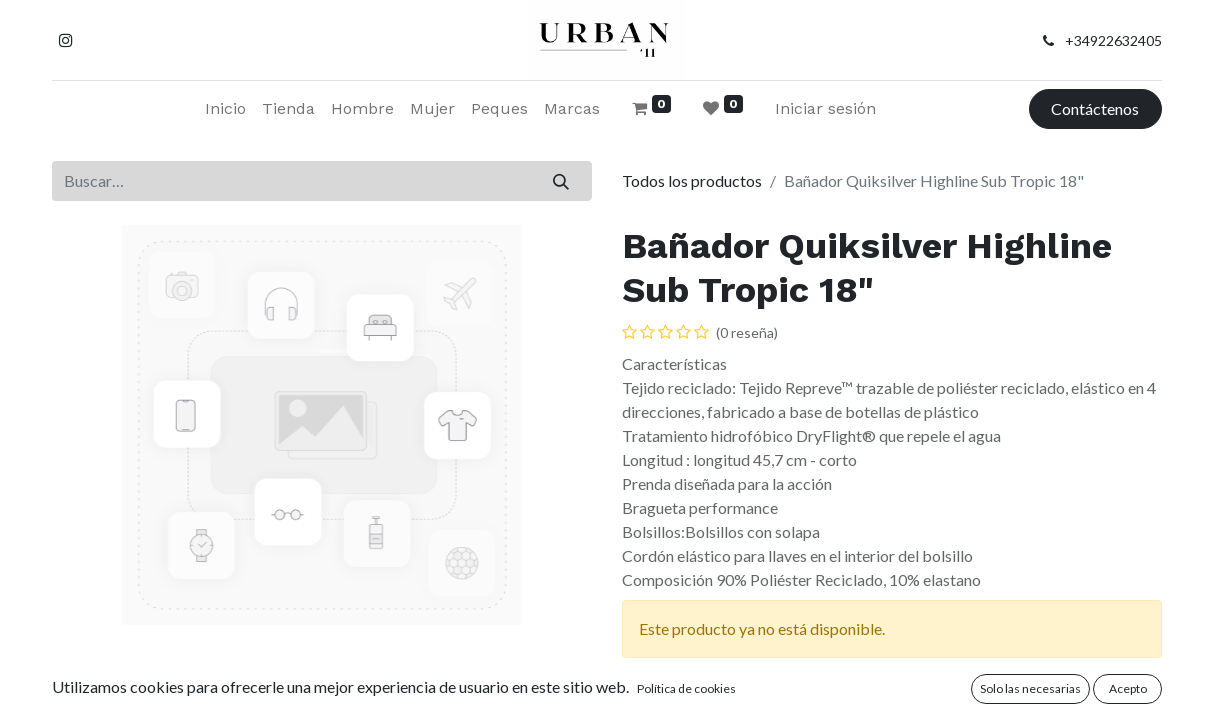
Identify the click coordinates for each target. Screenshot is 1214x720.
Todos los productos (692, 180)
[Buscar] (561, 181)
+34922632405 (1113, 40)
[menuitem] (225, 109)
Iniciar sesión (825, 108)
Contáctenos (1095, 108)
